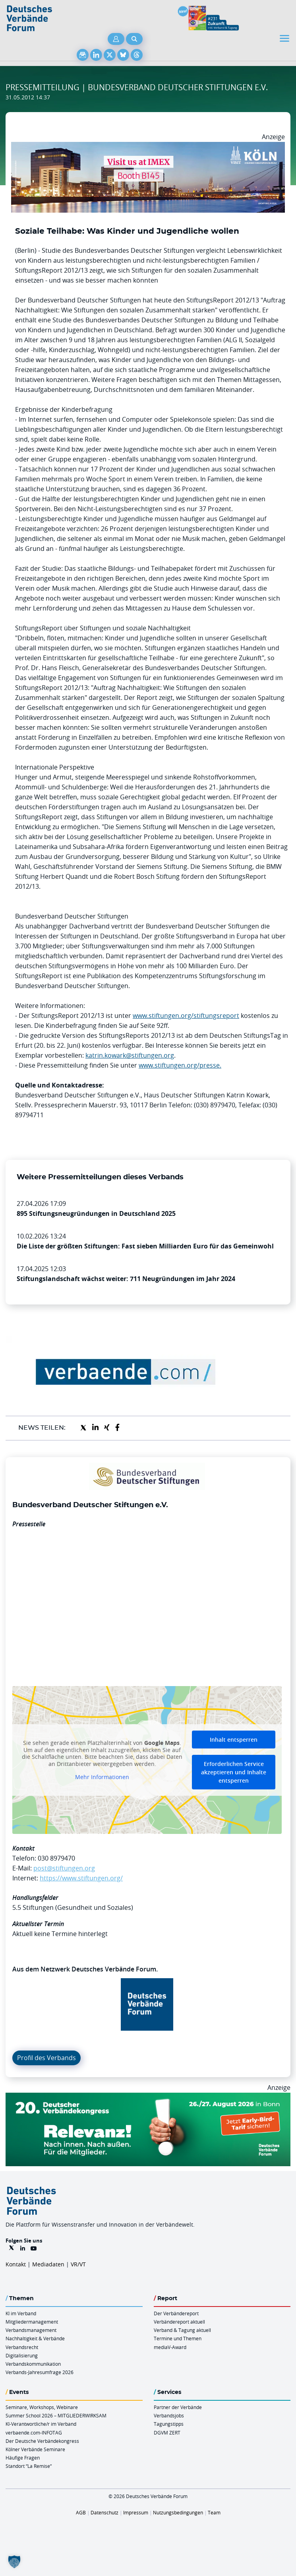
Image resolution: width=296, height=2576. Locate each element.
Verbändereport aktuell (179, 2321)
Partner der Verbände (178, 2407)
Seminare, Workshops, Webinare (42, 2407)
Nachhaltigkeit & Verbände (35, 2338)
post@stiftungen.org (64, 1868)
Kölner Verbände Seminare (35, 2449)
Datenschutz (104, 2512)
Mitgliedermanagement (32, 2321)
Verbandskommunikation (33, 2364)
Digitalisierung (22, 2355)
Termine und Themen (177, 2338)
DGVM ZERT (167, 2432)
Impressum (135, 2512)
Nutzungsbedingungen (178, 2512)
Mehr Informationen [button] (102, 1777)
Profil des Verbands (46, 2057)
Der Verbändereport (176, 2313)
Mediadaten (48, 2264)
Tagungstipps (169, 2424)
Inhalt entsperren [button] (233, 1739)
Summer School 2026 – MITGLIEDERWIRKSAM (56, 2415)
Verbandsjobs (169, 2415)
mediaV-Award (170, 2347)
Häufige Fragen (23, 2457)
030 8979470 (56, 1858)
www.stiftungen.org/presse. (180, 1065)
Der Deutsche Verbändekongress (42, 2441)
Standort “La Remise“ (29, 2466)
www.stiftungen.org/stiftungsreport (186, 1015)
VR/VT (78, 2264)
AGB (81, 2512)
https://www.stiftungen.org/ (81, 1878)
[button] (14, 2561)
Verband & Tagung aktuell (182, 2330)
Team (214, 2512)
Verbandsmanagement (31, 2330)
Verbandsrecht (22, 2347)
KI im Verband (21, 2313)
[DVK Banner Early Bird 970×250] (148, 2097)
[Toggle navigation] (285, 38)
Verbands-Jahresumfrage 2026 (40, 2372)
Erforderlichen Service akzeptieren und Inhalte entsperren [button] (233, 1772)
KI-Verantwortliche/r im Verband (41, 2424)
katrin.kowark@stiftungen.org (129, 1055)
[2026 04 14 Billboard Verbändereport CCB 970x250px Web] (148, 146)
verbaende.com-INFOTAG (34, 2432)
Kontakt (16, 2264)
